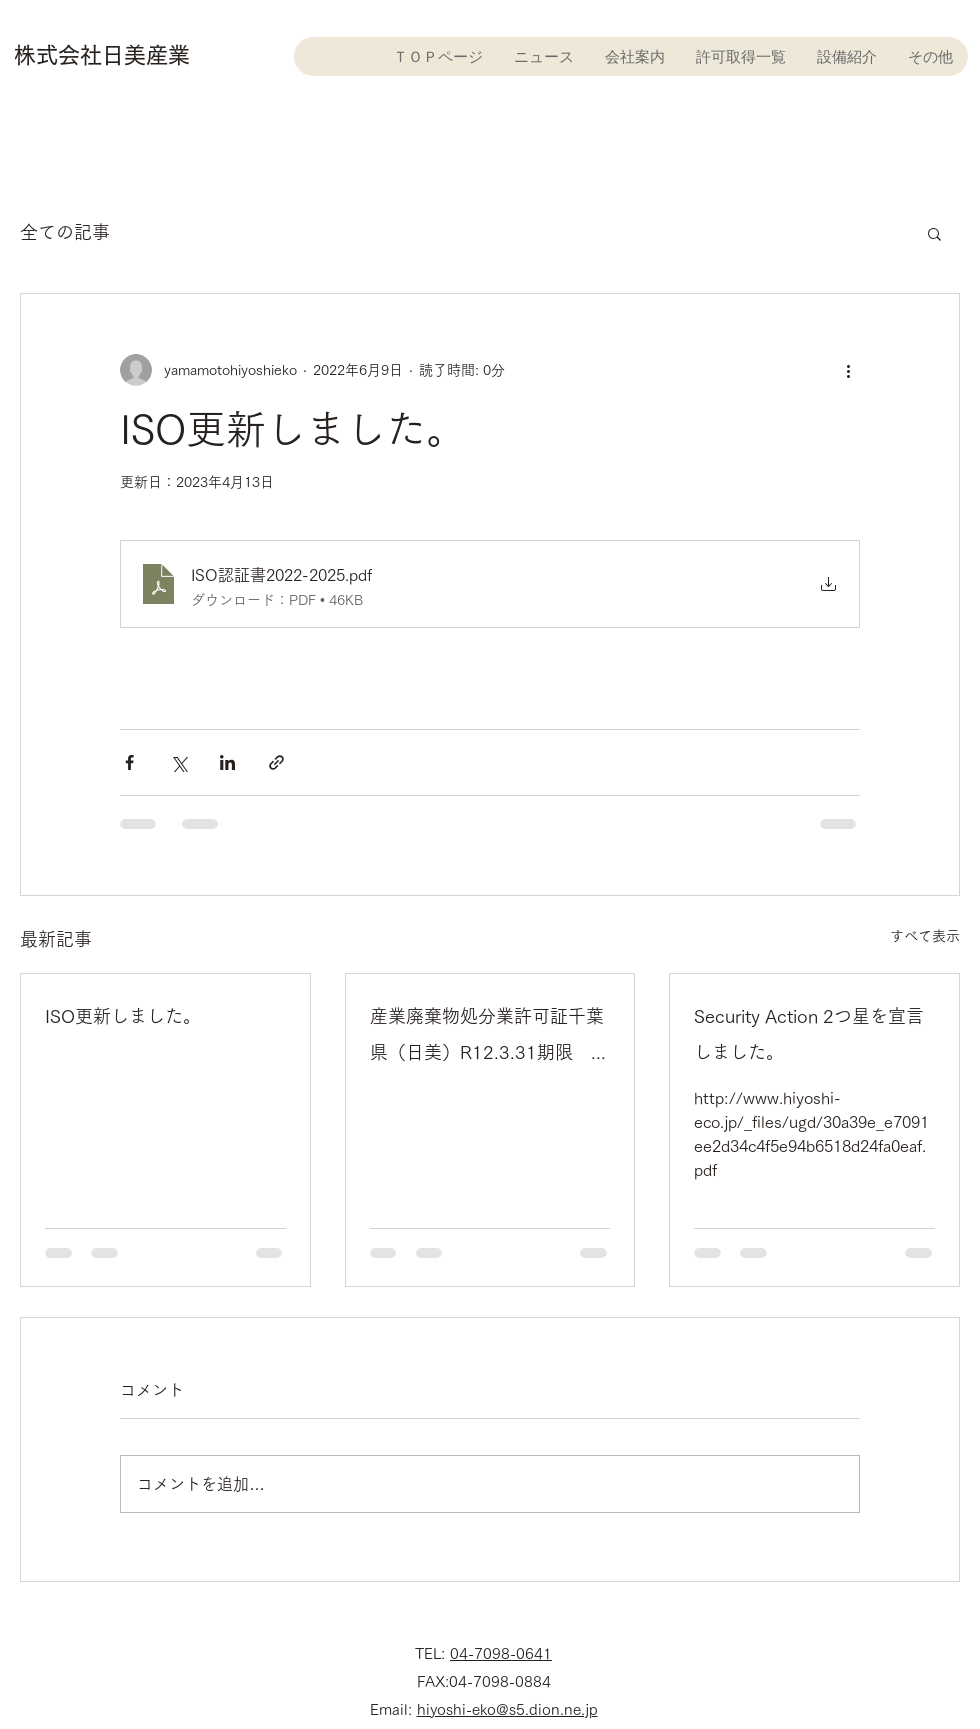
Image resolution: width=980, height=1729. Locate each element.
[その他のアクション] (848, 370)
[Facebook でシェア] (129, 762)
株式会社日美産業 (102, 55)
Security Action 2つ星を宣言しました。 (809, 1034)
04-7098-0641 (501, 1653)
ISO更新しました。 (123, 1016)
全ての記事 (65, 232)
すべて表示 (925, 936)
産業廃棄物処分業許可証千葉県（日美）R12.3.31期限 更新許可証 (489, 1038)
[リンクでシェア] (276, 762)
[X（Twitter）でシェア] (178, 762)
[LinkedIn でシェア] (227, 762)
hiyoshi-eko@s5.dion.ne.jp (507, 1709)
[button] (934, 233)
